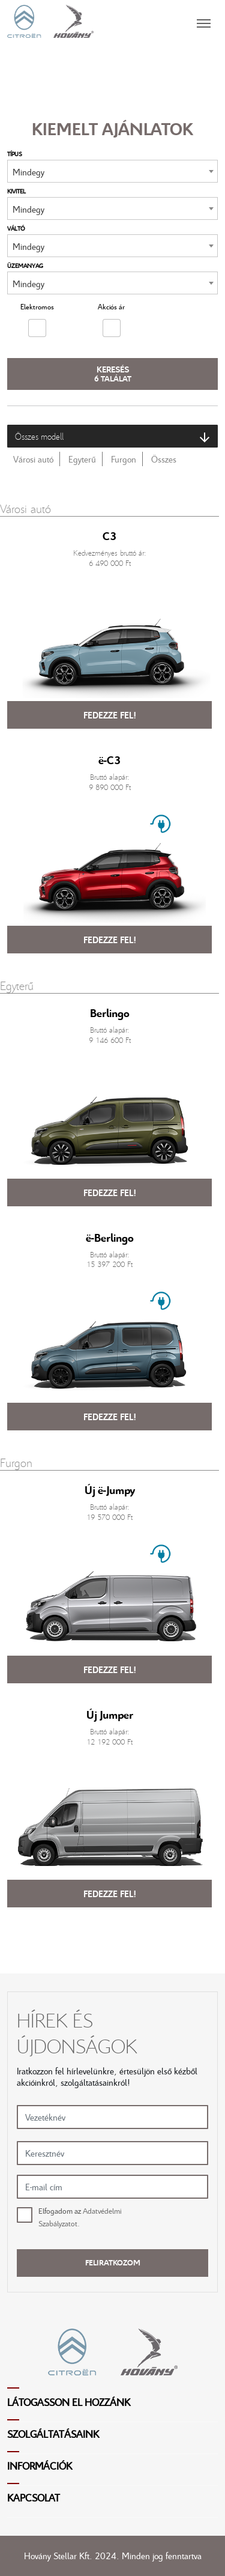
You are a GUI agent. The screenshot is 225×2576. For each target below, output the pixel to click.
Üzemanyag (25, 265)
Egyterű (82, 459)
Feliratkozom (112, 2262)
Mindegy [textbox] (28, 172)
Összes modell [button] (112, 436)
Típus (14, 154)
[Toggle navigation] (156, 21)
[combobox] (112, 171)
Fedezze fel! (109, 715)
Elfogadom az (80, 2217)
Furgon (123, 459)
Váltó (16, 228)
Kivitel (16, 191)
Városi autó (33, 459)
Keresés (112, 373)
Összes (163, 459)
